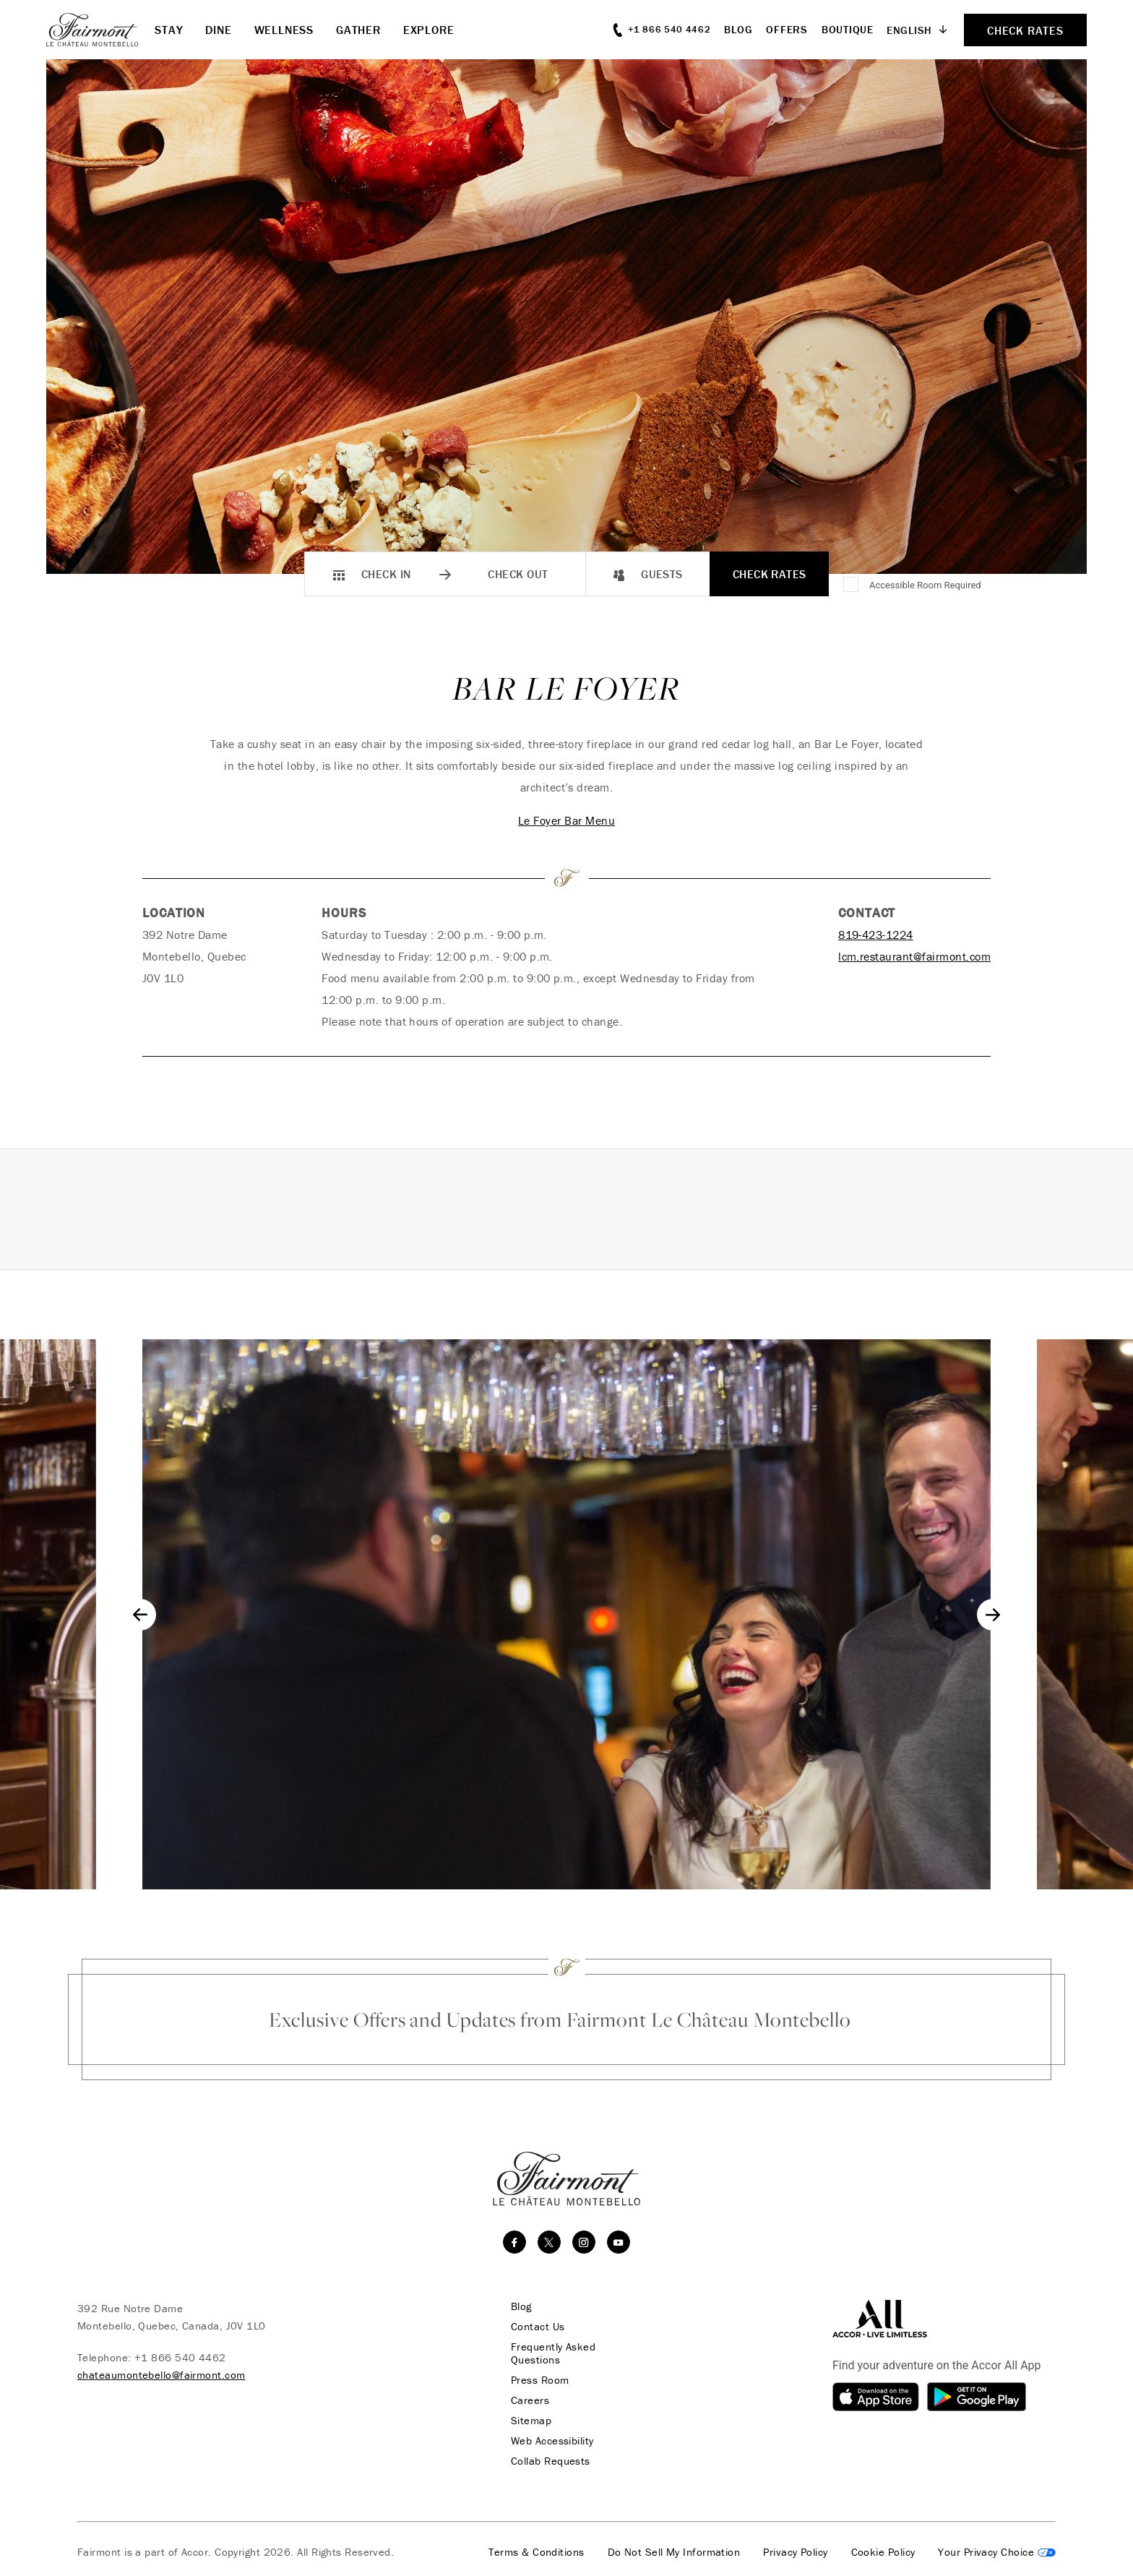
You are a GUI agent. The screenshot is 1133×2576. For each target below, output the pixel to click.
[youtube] (618, 2242)
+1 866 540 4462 (180, 2357)
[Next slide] (993, 1615)
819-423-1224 (875, 934)
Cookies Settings (997, 2552)
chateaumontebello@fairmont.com (161, 2375)
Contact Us (538, 2326)
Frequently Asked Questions (553, 2353)
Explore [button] (429, 29)
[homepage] (100, 30)
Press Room (540, 2380)
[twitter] (549, 2242)
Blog (738, 29)
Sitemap (531, 2420)
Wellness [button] (284, 29)
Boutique (848, 29)
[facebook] (514, 2242)
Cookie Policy (883, 2552)
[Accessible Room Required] (852, 585)
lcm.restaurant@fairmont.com (914, 956)
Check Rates (769, 574)
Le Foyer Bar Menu (566, 820)
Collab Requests (550, 2461)
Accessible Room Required (925, 585)
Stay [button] (169, 29)
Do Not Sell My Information (674, 2552)
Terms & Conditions (536, 2552)
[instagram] (583, 2242)
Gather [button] (358, 29)
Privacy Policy (795, 2552)
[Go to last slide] (140, 1615)
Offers (787, 29)
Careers (530, 2400)
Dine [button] (218, 29)
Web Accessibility (552, 2440)
